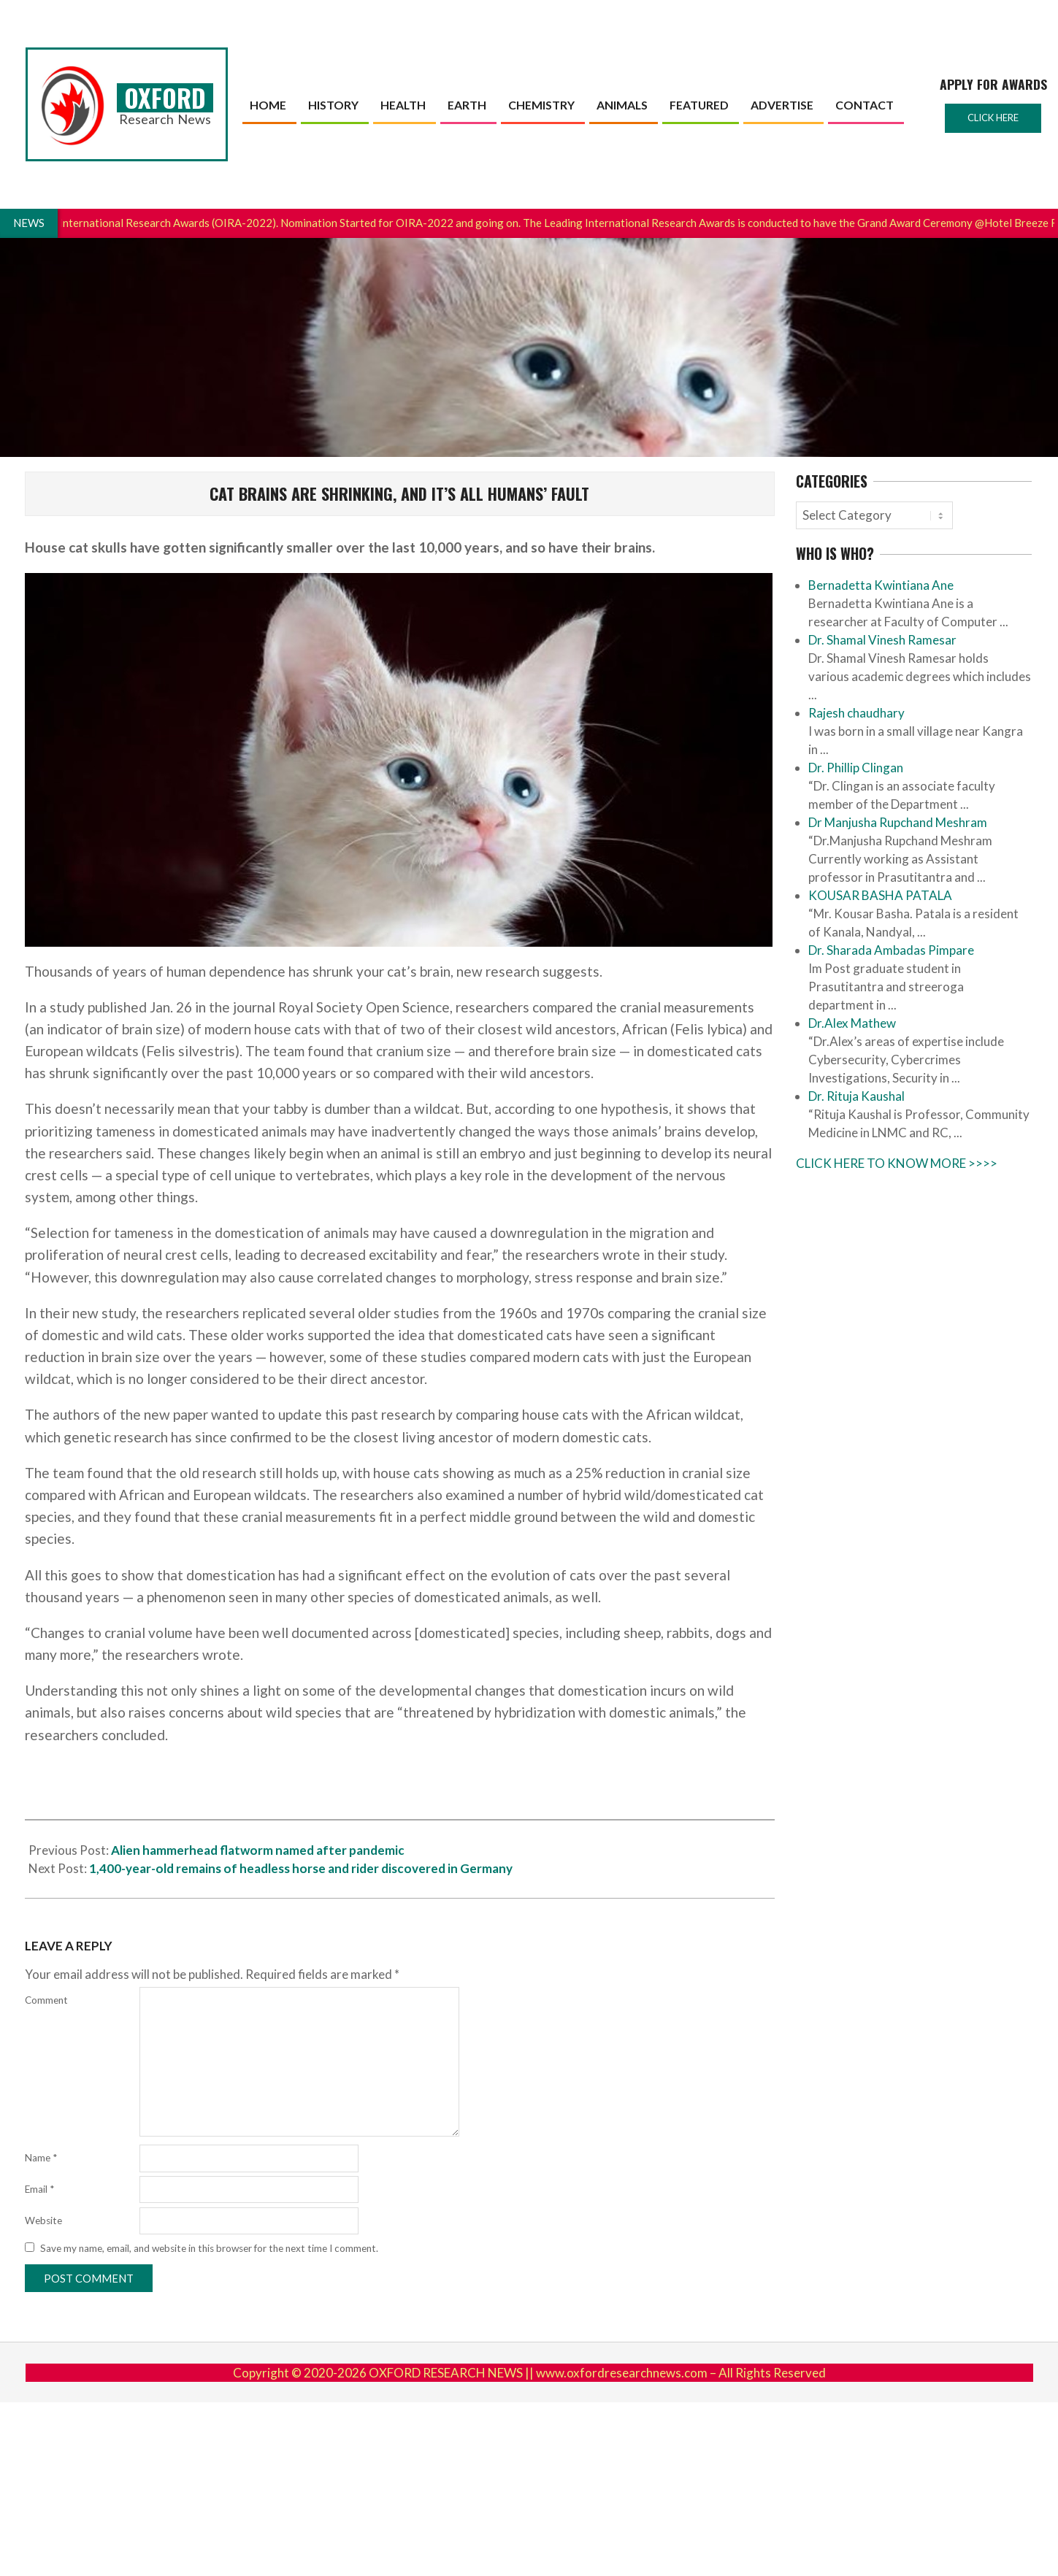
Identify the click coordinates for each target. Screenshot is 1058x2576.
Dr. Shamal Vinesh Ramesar (882, 639)
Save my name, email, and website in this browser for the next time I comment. (209, 2248)
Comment (46, 2000)
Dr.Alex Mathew (852, 1023)
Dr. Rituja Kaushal (856, 1096)
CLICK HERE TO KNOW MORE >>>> (896, 1163)
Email (39, 2189)
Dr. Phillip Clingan (855, 767)
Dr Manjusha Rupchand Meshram (897, 822)
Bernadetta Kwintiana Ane (881, 585)
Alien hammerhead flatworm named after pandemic (258, 1850)
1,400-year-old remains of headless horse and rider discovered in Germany (301, 1868)
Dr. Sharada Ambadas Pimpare (891, 950)
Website (43, 2220)
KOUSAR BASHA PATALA (880, 895)
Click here (993, 117)
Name (41, 2158)
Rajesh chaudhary (856, 712)
